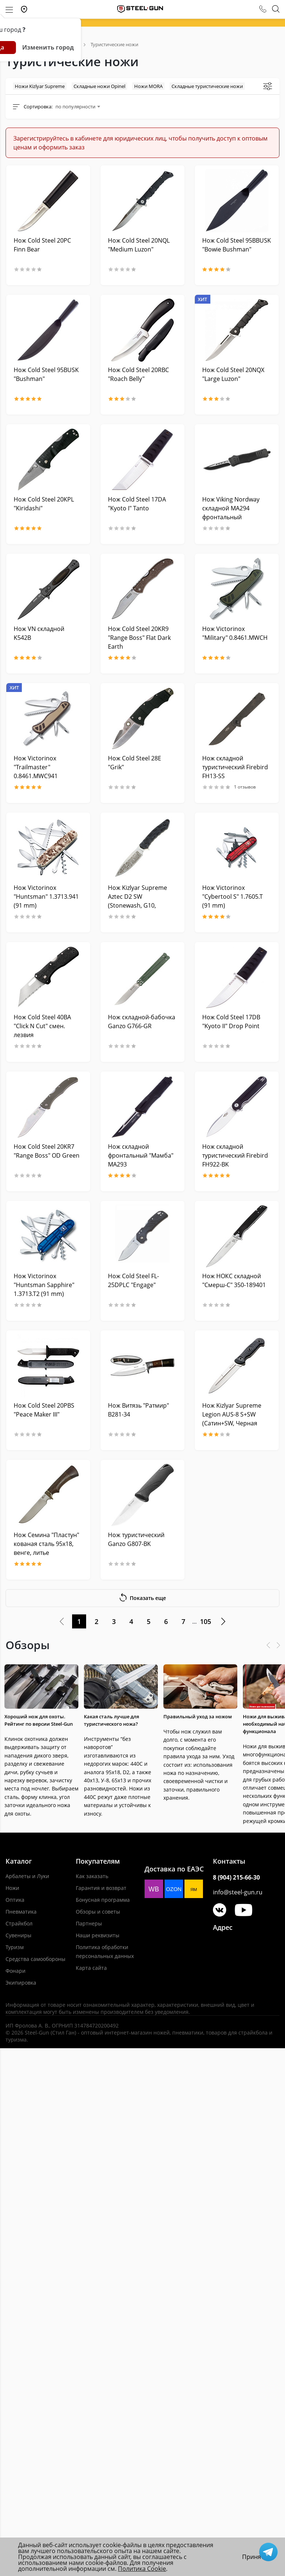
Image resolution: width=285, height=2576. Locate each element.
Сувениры (18, 1935)
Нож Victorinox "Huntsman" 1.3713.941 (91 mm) (46, 896)
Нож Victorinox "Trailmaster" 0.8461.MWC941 (36, 767)
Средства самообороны (35, 1958)
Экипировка (21, 1982)
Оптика (15, 1899)
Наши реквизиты (97, 1935)
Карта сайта (91, 1967)
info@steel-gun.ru (237, 1892)
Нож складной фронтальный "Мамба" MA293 (140, 1155)
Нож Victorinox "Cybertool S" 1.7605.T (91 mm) (232, 896)
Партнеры (89, 1923)
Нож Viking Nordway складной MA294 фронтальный (230, 508)
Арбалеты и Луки (27, 1876)
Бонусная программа (103, 1899)
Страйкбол (19, 1923)
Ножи (12, 1887)
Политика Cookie (142, 2569)
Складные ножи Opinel (99, 86)
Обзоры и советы (98, 1911)
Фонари (16, 1970)
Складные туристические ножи (207, 86)
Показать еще (142, 1597)
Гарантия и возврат (101, 1887)
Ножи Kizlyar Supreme (40, 86)
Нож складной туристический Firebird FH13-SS (235, 767)
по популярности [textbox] (75, 106)
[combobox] (77, 106)
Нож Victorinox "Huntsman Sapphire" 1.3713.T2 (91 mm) (44, 1285)
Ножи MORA (148, 86)
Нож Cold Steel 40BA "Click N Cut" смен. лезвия (42, 1026)
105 (205, 1621)
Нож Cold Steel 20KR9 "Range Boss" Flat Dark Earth (139, 638)
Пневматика (21, 1911)
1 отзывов (229, 787)
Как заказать (92, 1876)
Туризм (15, 1947)
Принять (254, 2556)
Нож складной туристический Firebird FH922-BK (235, 1155)
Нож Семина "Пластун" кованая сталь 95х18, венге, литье (46, 1544)
